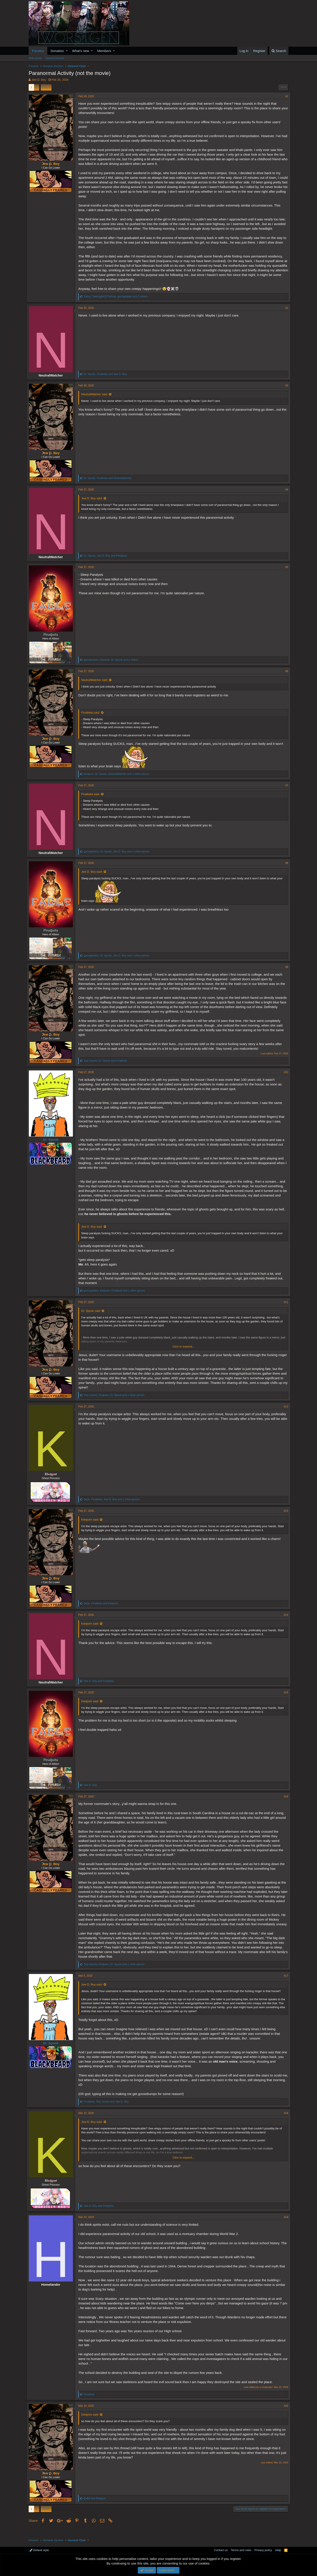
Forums (38, 51)
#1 (284, 96)
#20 (284, 2415)
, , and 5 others (118, 301)
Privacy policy (263, 2550)
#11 (284, 1306)
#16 (284, 1801)
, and (107, 378)
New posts (35, 58)
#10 (284, 1076)
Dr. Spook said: (93, 1315)
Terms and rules (241, 2550)
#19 (284, 2226)
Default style (39, 2550)
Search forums (55, 58)
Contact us (221, 2550)
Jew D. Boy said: (94, 503)
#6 (284, 675)
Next (45, 87)
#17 (284, 1985)
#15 (284, 1697)
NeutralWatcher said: (96, 399)
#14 (284, 1619)
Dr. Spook (53, 1144)
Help (278, 2550)
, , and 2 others (113, 664)
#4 (284, 494)
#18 (284, 2122)
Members (104, 51)
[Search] (278, 51)
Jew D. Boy (38, 79)
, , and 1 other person (118, 778)
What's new (80, 51)
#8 (284, 867)
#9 (284, 971)
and (101, 1685)
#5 (284, 571)
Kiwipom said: (92, 1524)
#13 (284, 1515)
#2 (284, 312)
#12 (284, 1411)
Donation (57, 51)
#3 (284, 390)
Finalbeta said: (92, 717)
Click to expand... (184, 1351)
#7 (284, 790)
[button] (67, 51)
